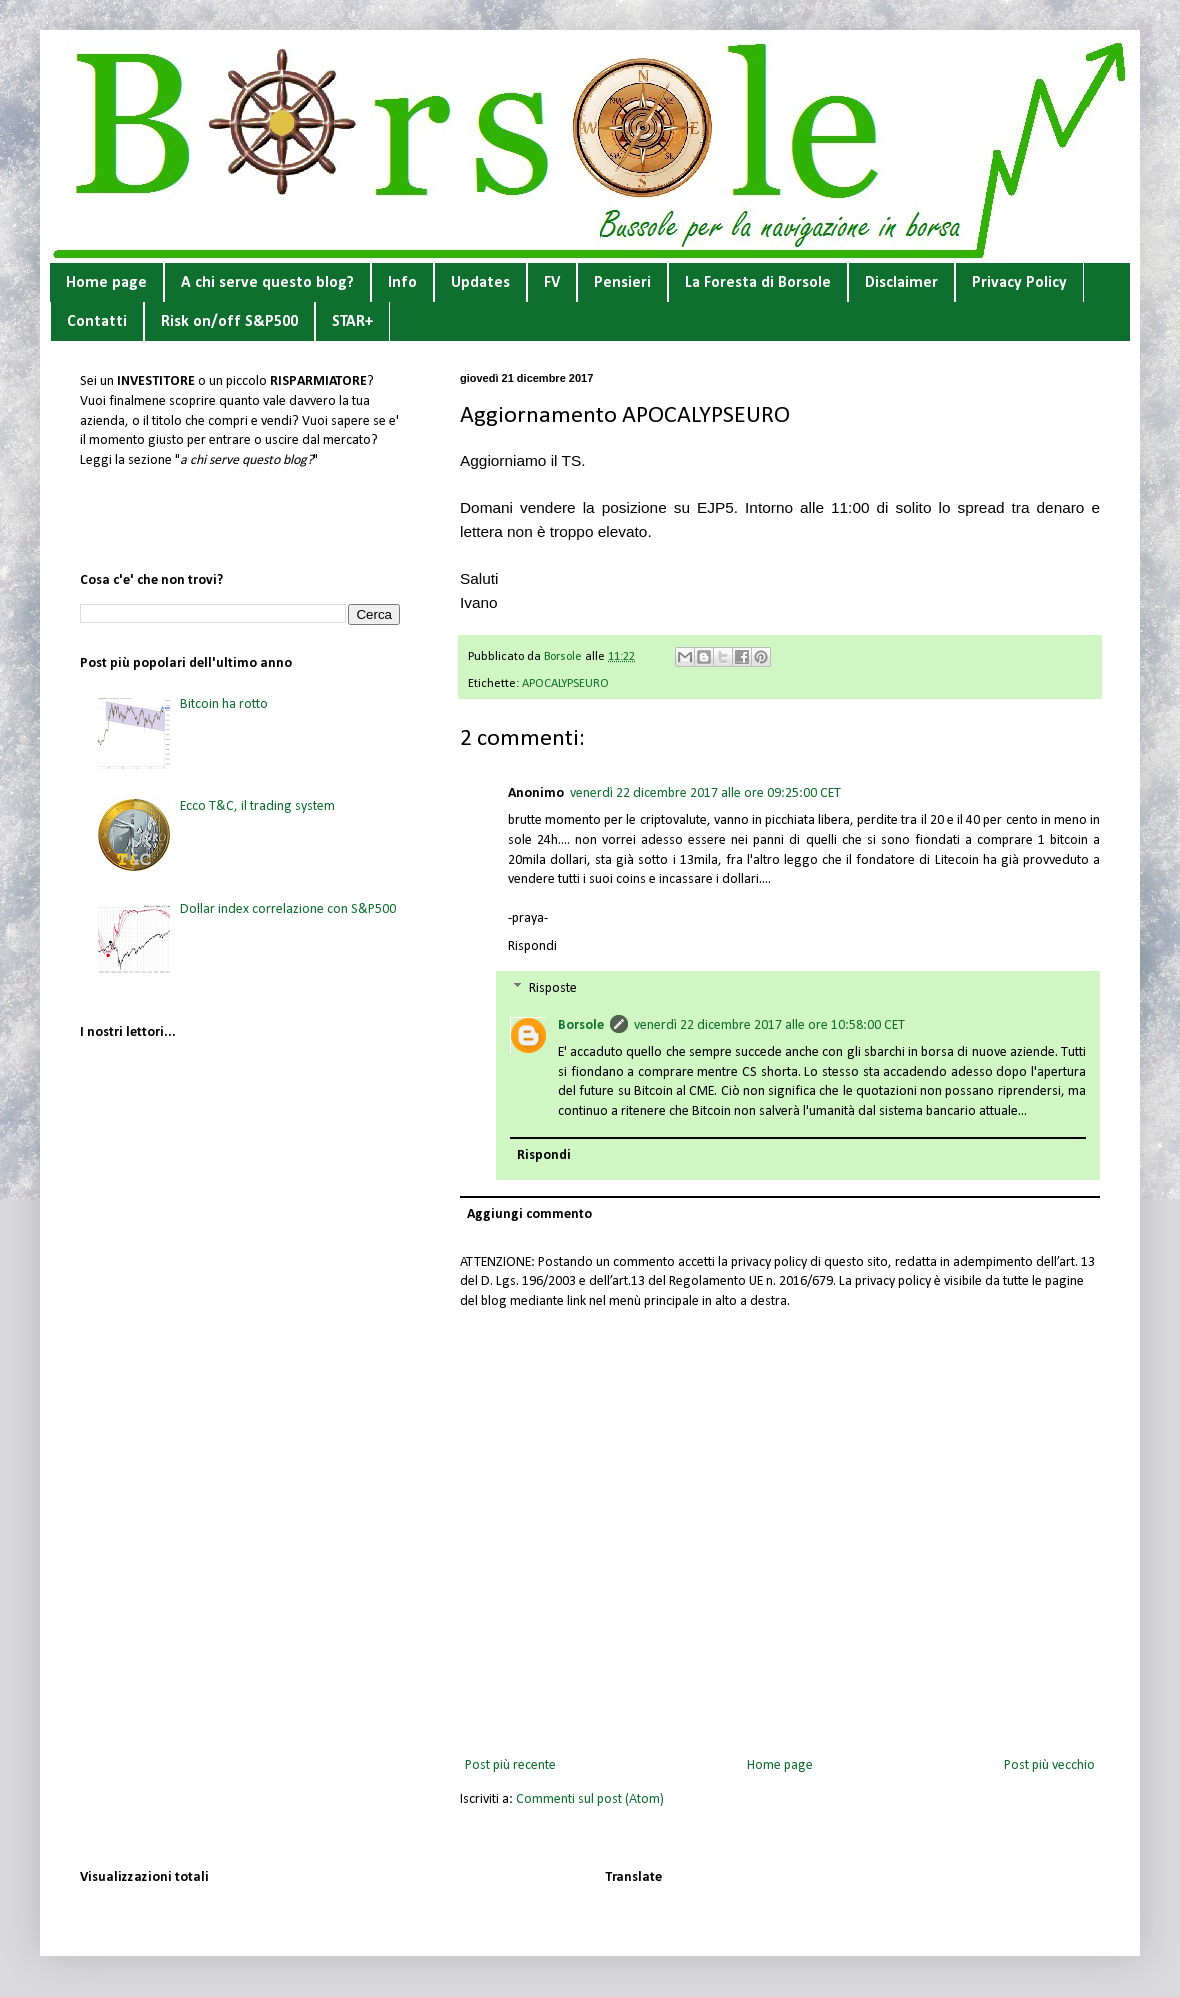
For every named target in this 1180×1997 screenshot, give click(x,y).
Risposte (553, 988)
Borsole (581, 1025)
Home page (106, 283)
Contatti (97, 322)
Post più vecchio (1049, 1765)
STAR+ (352, 322)
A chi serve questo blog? (267, 283)
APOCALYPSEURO (565, 684)
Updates (480, 283)
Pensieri (622, 283)
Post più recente (510, 1765)
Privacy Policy (1019, 283)
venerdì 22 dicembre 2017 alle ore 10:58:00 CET (769, 1025)
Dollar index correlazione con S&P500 (288, 909)
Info (402, 283)
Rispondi (532, 946)
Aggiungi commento (529, 1214)
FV (552, 283)
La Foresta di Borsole (758, 283)
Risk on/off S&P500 (229, 322)
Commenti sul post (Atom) (590, 1799)
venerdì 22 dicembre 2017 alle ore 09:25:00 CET (705, 793)
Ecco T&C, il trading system (257, 806)
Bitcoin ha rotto (224, 704)
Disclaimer (901, 283)
